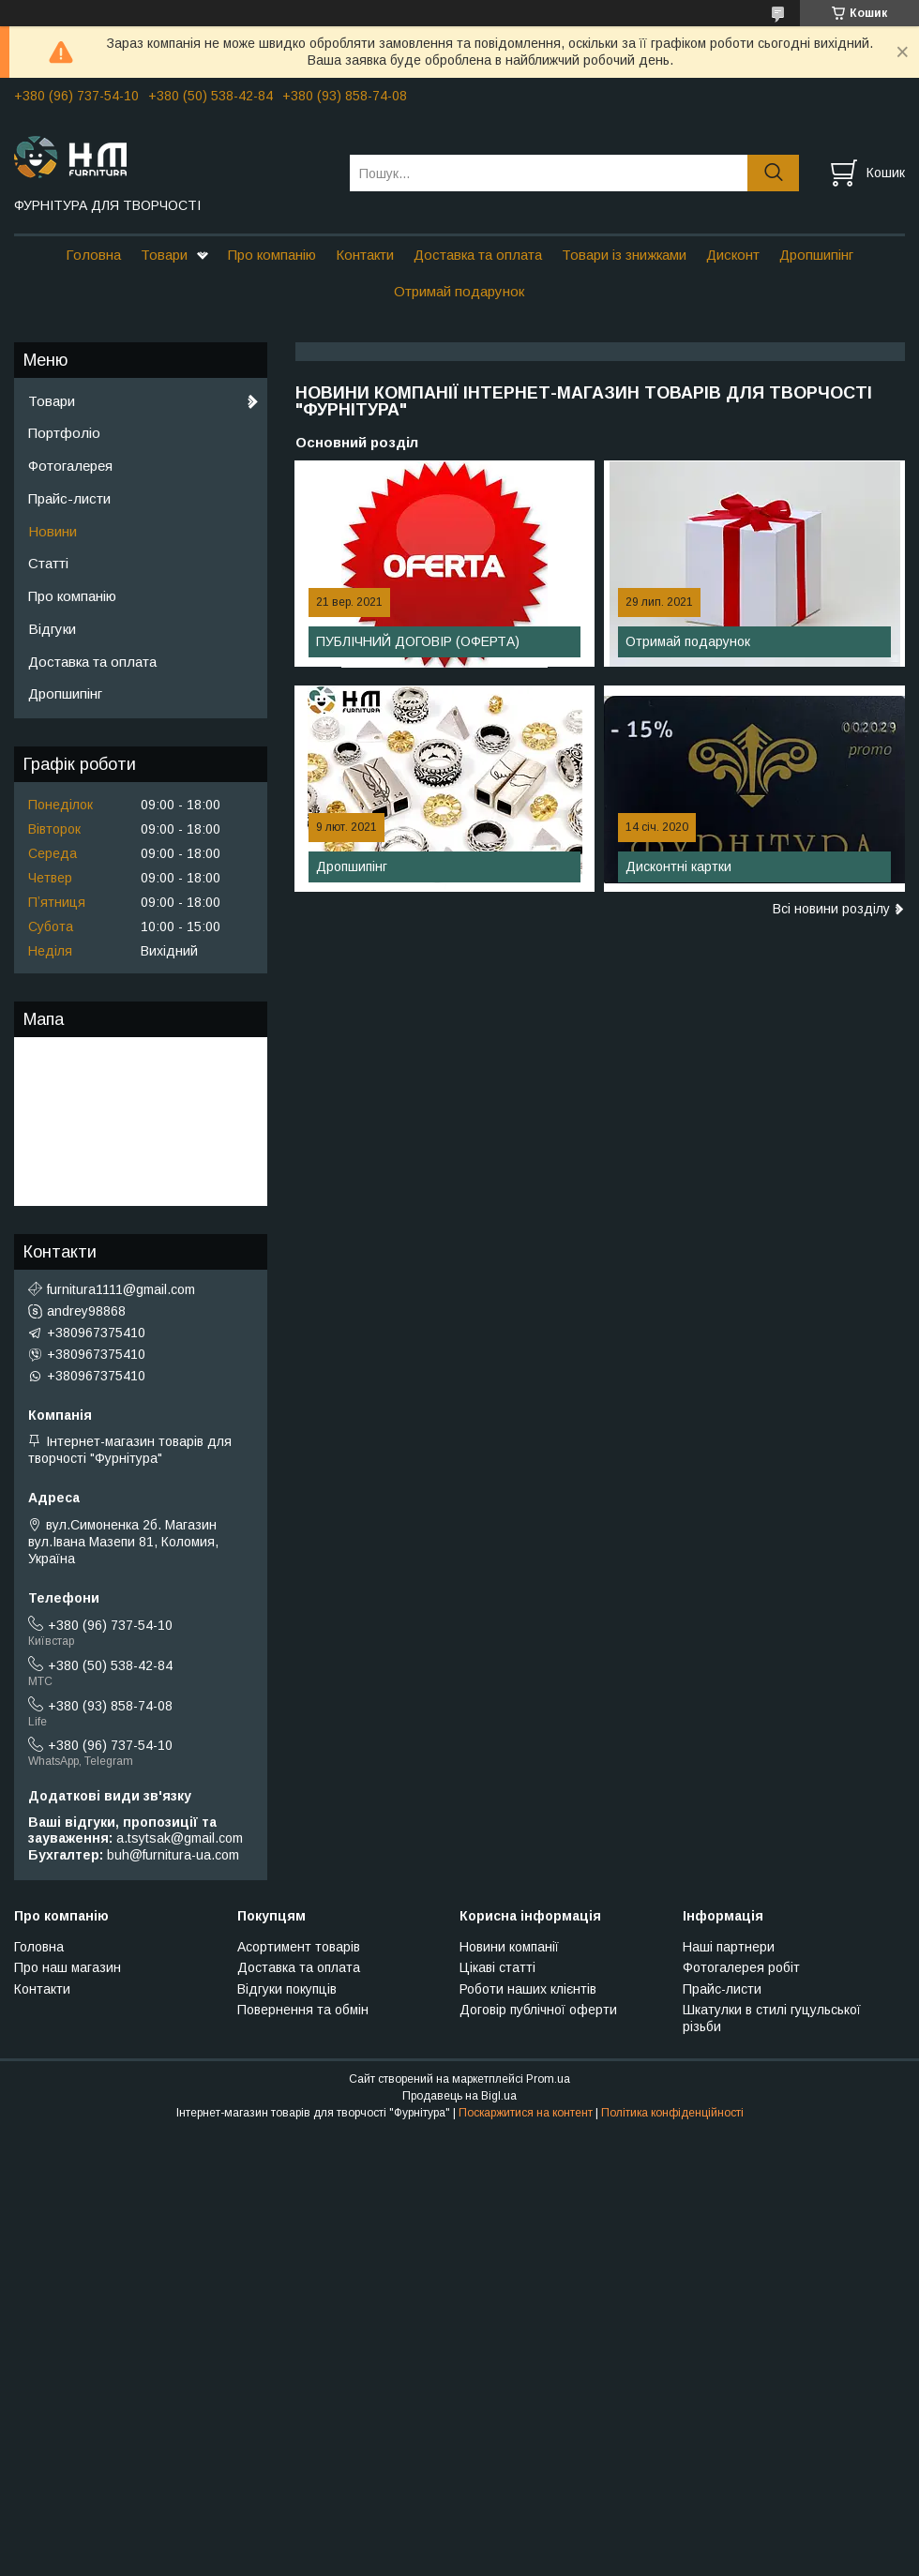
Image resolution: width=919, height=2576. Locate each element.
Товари (164, 255)
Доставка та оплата (478, 255)
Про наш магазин (67, 1967)
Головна (93, 255)
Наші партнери (729, 1946)
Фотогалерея (70, 466)
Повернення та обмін (303, 2009)
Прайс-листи (69, 498)
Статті (48, 563)
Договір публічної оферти (538, 2009)
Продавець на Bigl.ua (459, 2095)
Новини (52, 531)
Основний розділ (356, 442)
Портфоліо (64, 433)
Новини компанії (509, 1946)
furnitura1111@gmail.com (121, 1289)
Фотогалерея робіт (741, 1967)
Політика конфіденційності (672, 2112)
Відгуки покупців (287, 1988)
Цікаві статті (497, 1967)
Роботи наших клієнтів (528, 1988)
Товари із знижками (624, 255)
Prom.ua (548, 2079)
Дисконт (733, 255)
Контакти (365, 255)
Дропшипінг (816, 255)
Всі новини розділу (831, 908)
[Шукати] (773, 173)
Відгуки (52, 629)
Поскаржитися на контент (526, 2112)
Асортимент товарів (298, 1946)
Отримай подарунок (459, 291)
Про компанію (272, 255)
